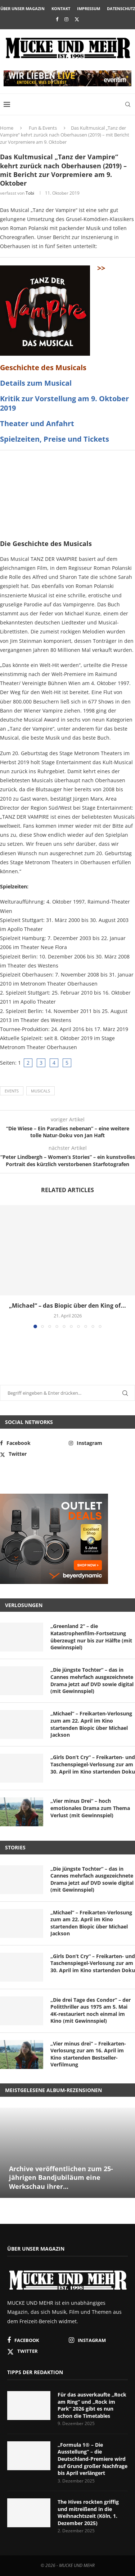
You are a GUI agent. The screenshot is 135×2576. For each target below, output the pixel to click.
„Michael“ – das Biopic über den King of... (67, 1305)
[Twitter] (77, 19)
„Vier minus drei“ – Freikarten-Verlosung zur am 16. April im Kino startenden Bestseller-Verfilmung (88, 2054)
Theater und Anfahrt (37, 423)
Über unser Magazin (22, 8)
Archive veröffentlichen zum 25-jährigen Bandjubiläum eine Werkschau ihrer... (61, 2177)
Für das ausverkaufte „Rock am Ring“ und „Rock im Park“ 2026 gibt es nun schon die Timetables (92, 2405)
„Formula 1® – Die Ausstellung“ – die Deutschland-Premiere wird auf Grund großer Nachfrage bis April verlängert (92, 2458)
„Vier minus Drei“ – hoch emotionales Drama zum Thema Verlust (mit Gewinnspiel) (90, 1807)
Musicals (40, 1091)
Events (12, 1091)
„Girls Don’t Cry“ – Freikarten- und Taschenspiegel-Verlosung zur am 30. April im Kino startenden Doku (92, 1764)
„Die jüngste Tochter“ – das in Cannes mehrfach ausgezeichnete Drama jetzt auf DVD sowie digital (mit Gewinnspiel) (92, 1680)
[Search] (127, 104)
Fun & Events (43, 128)
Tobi (30, 193)
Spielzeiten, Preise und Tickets (54, 439)
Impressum (88, 8)
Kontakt (60, 8)
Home (6, 128)
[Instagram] (66, 19)
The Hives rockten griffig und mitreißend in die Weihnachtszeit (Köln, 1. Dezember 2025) (88, 2512)
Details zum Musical (36, 383)
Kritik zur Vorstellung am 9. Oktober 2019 (64, 403)
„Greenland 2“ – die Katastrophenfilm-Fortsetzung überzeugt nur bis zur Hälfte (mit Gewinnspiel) (91, 1637)
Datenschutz (121, 8)
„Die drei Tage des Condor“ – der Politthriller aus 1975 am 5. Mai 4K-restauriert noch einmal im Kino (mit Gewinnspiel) (90, 2010)
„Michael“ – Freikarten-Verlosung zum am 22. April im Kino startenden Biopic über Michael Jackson (91, 1724)
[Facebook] (57, 19)
